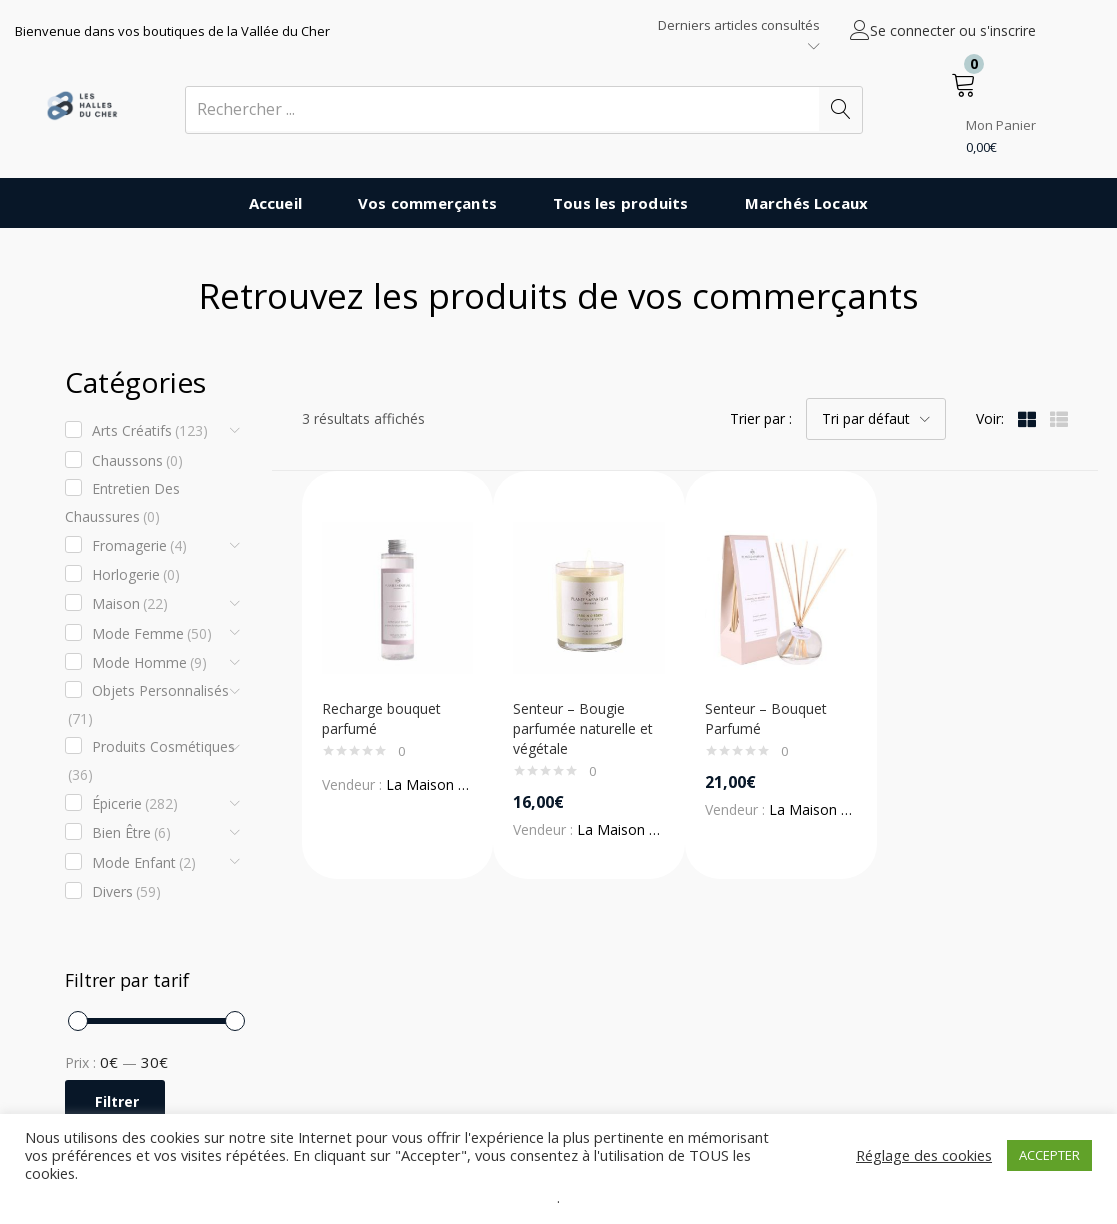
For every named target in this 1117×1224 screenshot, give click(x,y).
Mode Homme (149, 663)
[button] (993, 110)
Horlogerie (136, 575)
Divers (126, 892)
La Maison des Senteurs (464, 784)
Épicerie (135, 804)
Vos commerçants (427, 203)
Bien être (131, 833)
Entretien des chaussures (122, 505)
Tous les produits (620, 203)
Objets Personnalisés (148, 707)
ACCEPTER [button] (1049, 1155)
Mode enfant (144, 863)
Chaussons (137, 461)
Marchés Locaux (807, 203)
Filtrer (117, 1101)
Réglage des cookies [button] (924, 1155)
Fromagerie (139, 546)
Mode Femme (152, 634)
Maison (130, 604)
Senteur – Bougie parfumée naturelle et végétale (583, 728)
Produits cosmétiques (151, 763)
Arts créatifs (150, 431)
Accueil (275, 203)
